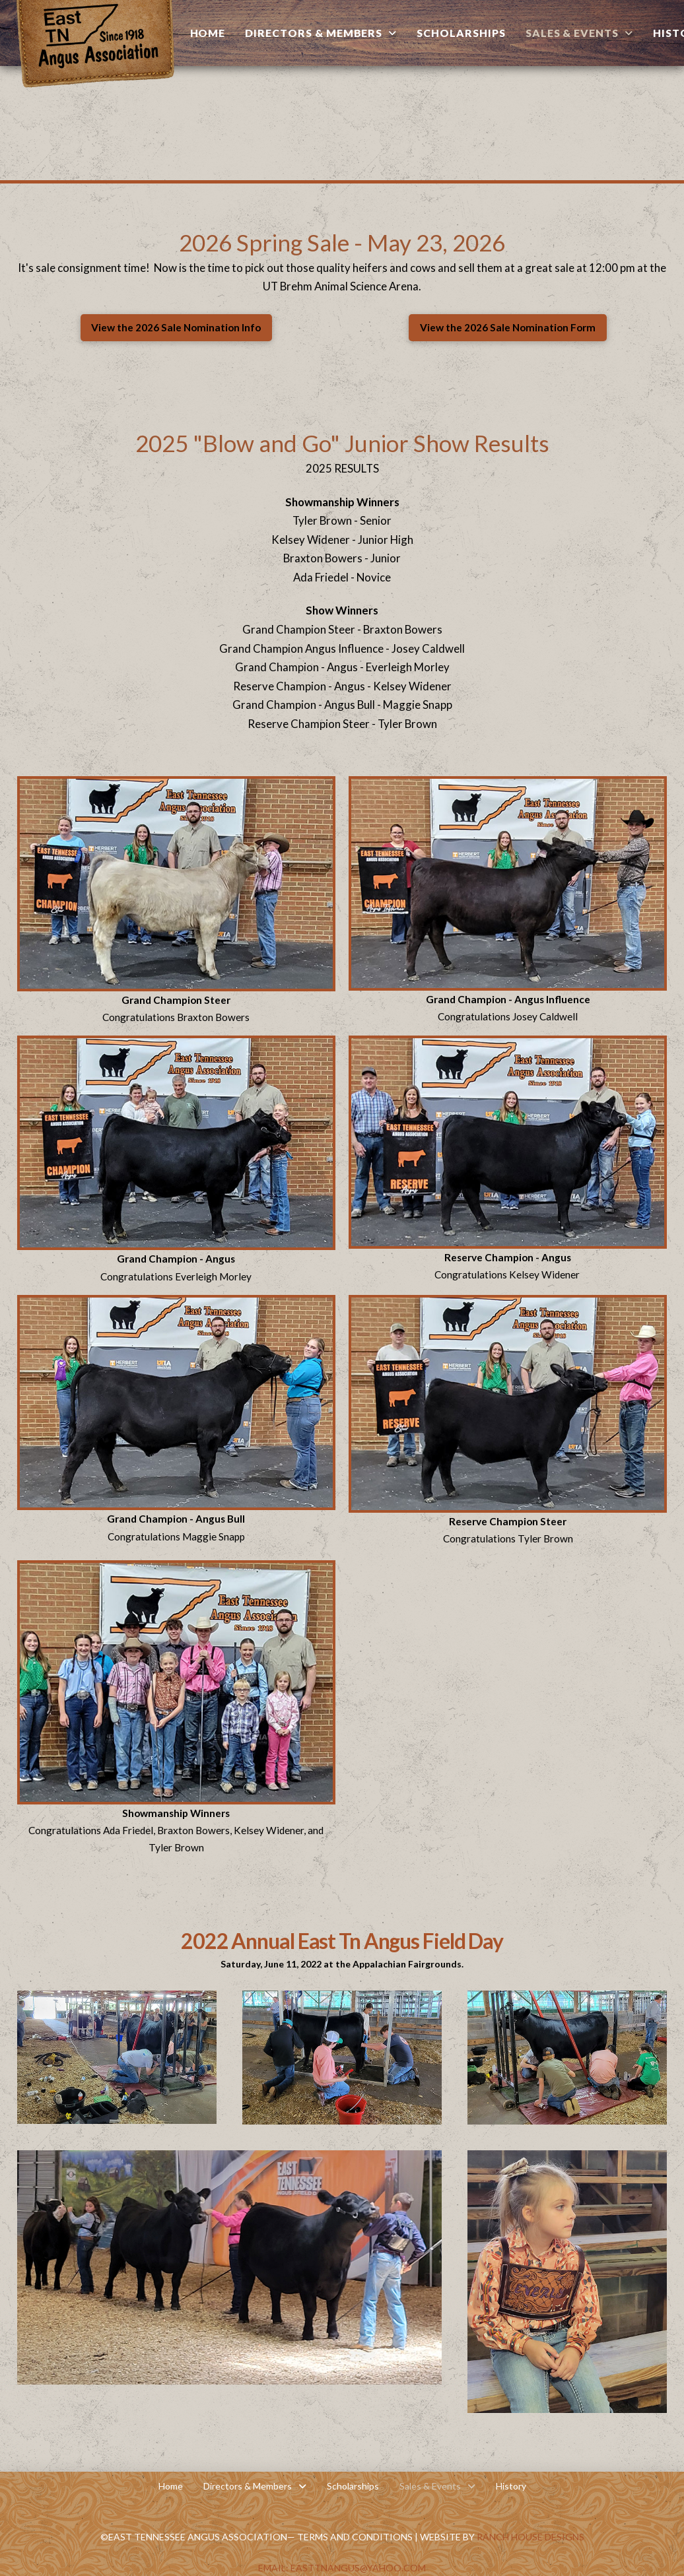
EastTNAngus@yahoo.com (358, 2567)
